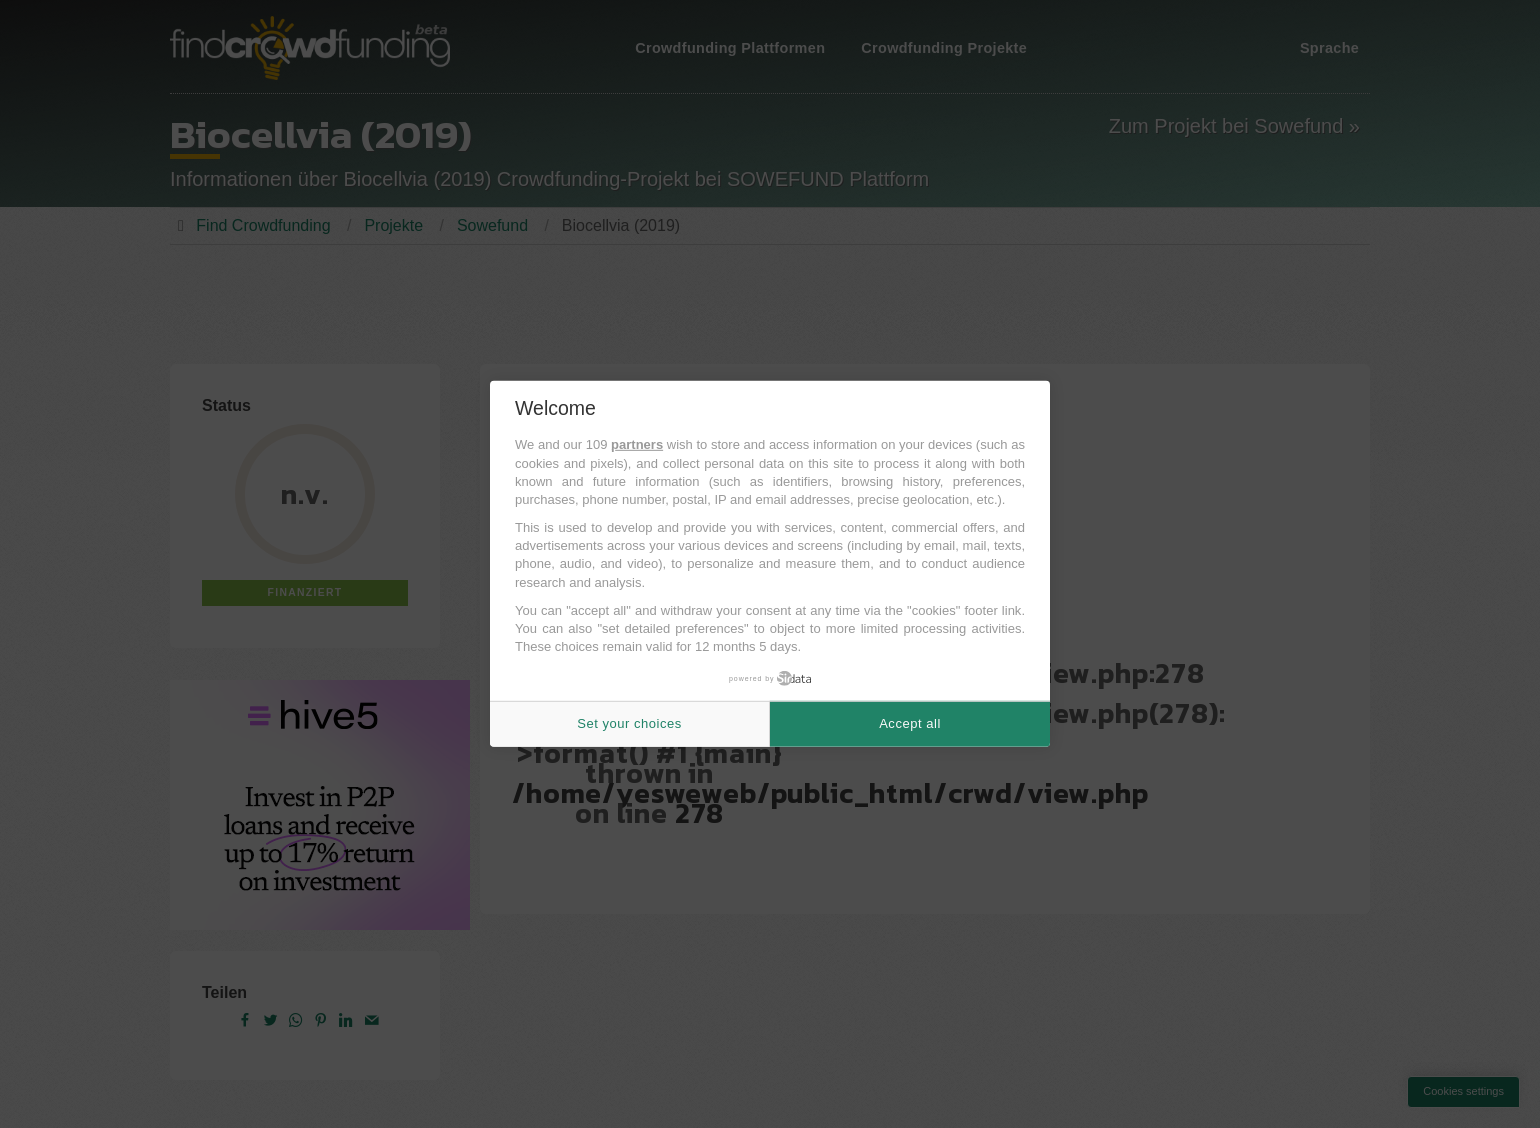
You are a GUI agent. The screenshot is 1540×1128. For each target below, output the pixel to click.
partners (637, 444)
